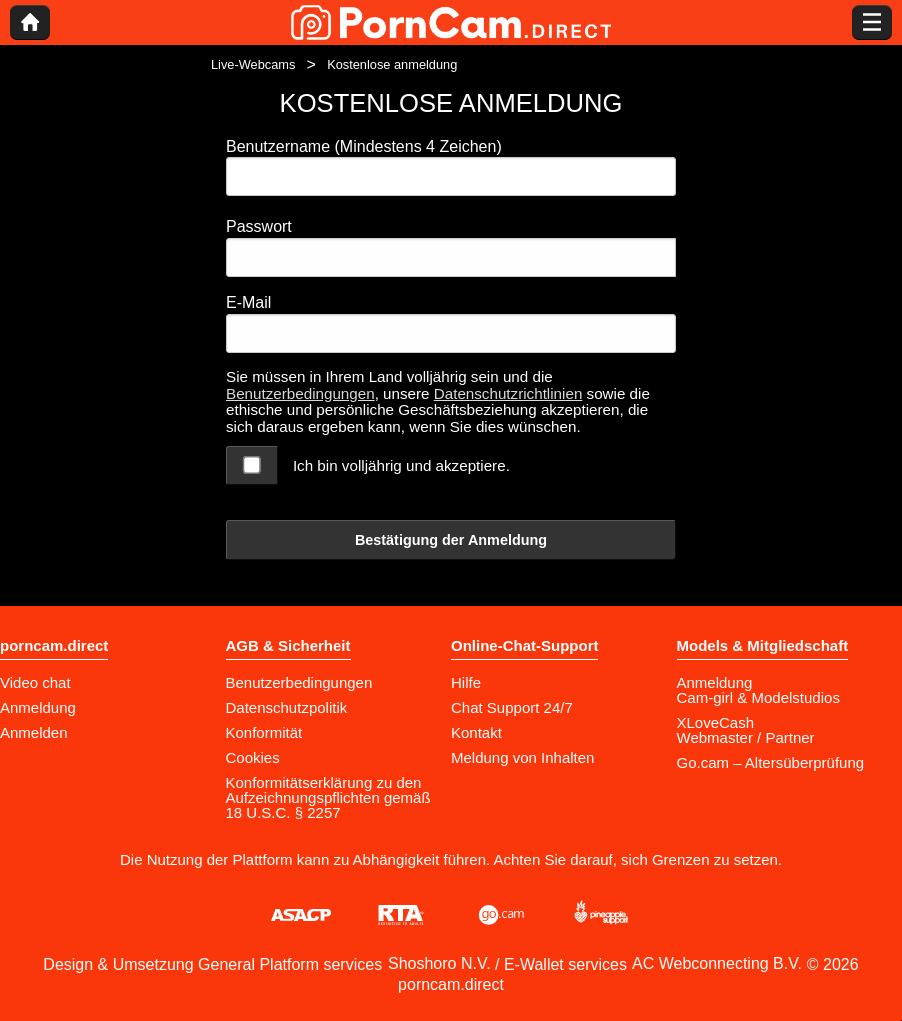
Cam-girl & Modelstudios (758, 697)
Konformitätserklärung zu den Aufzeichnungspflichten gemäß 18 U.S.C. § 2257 (328, 797)
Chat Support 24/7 (512, 707)
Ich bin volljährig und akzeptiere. (401, 465)
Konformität (264, 732)
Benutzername (364, 146)
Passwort (259, 226)
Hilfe (466, 682)
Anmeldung (38, 707)
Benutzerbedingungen (300, 393)
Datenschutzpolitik (287, 707)
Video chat (35, 682)
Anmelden (34, 732)
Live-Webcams (253, 64)
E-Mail (248, 302)
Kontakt (476, 732)
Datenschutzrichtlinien (508, 393)
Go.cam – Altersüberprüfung (771, 762)
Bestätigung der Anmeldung (451, 540)
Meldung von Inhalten (522, 757)
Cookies (253, 757)
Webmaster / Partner (746, 737)
